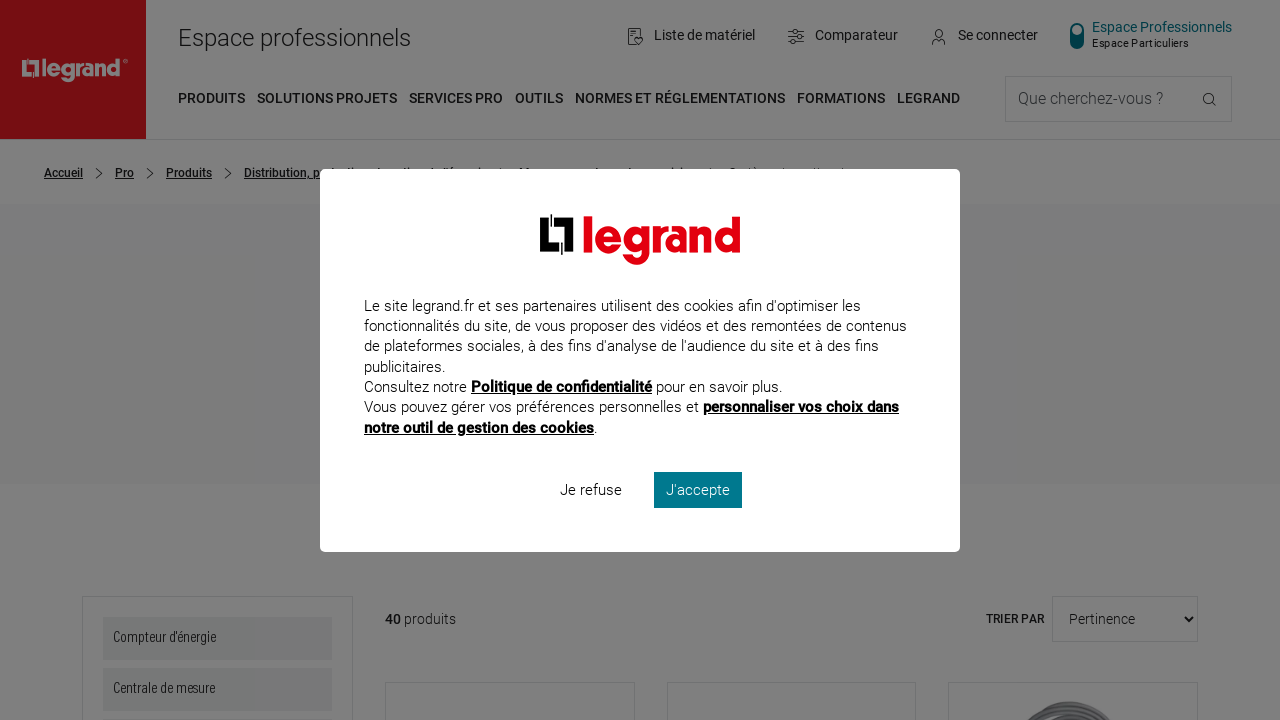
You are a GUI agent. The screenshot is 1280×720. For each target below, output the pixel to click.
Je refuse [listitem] (591, 516)
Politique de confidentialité (561, 414)
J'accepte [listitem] (698, 516)
